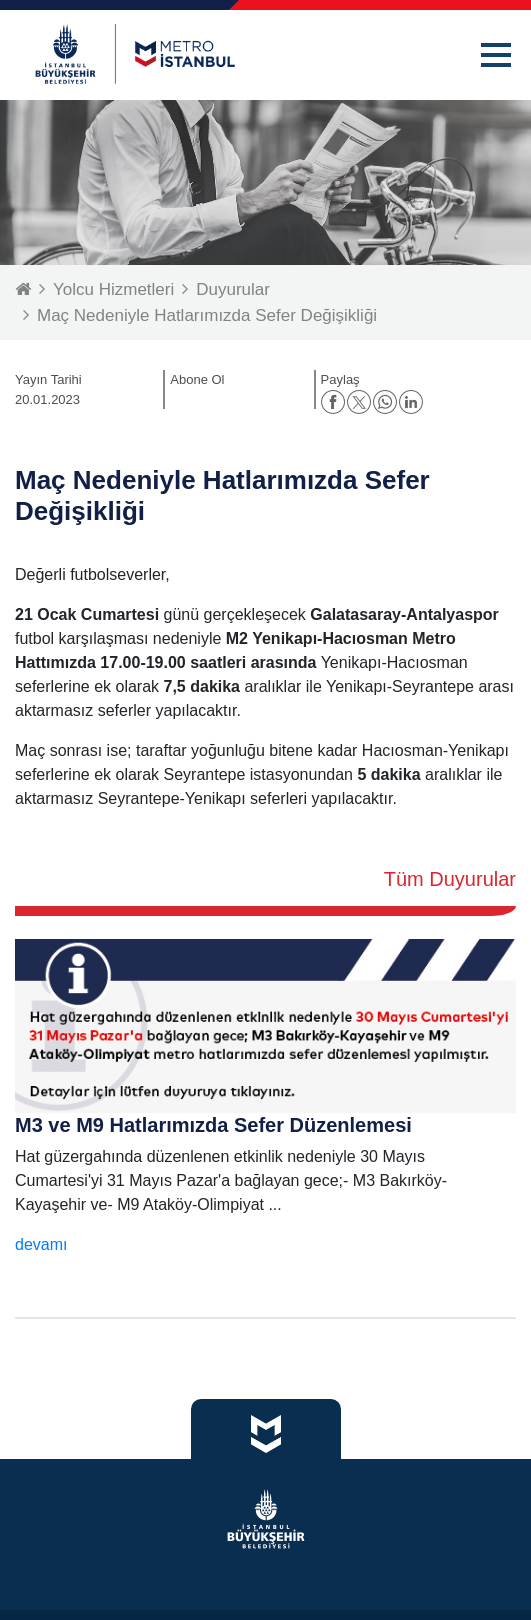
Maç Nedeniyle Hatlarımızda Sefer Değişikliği (207, 315)
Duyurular (233, 289)
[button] (496, 55)
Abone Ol (197, 379)
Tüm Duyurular (450, 879)
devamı (41, 1244)
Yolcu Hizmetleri (113, 289)
